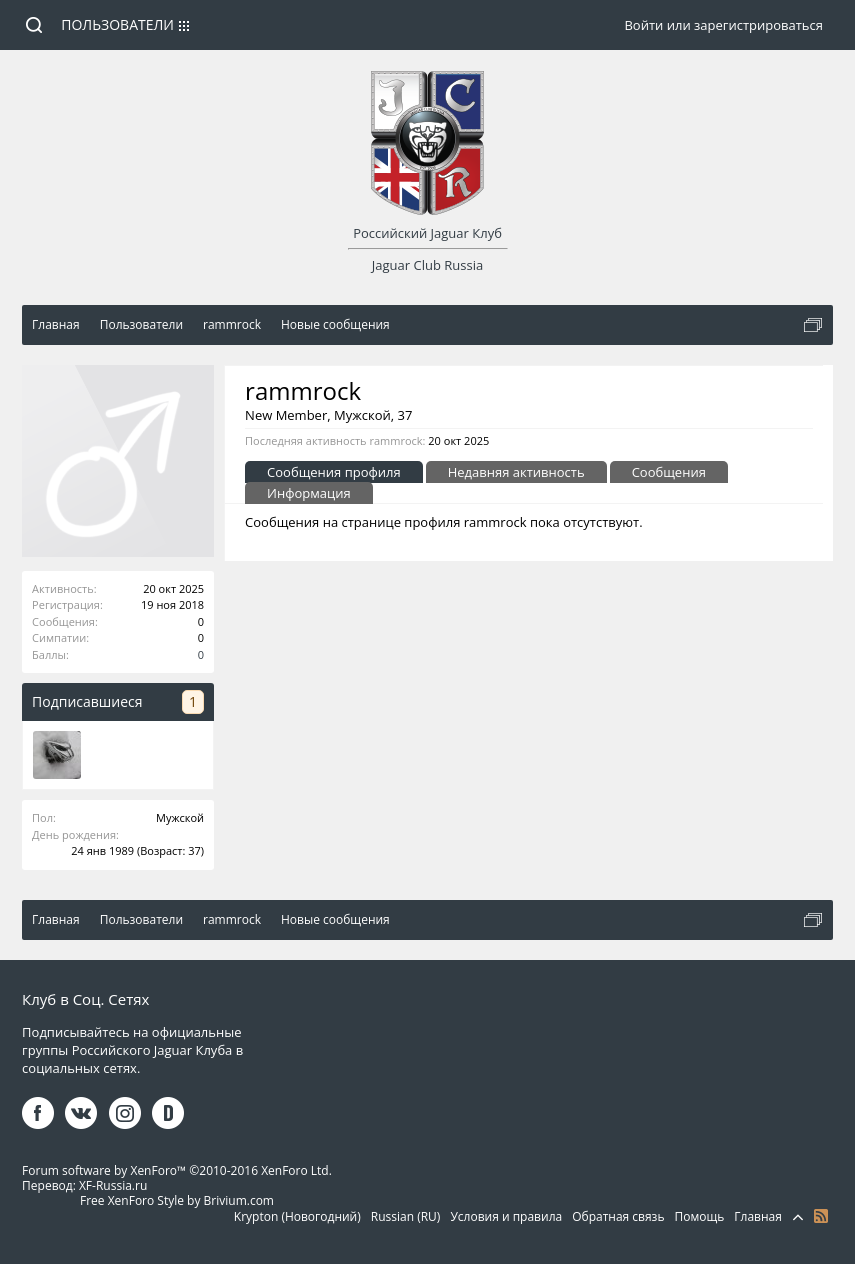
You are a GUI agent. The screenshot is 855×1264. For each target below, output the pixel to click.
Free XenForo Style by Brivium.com (177, 1200)
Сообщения (669, 472)
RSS (821, 1216)
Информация (309, 493)
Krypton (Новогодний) (297, 1216)
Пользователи (117, 24)
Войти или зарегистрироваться (723, 25)
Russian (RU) (406, 1216)
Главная (758, 1216)
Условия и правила (506, 1216)
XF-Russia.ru (113, 1185)
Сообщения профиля (334, 472)
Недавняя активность (516, 472)
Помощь (700, 1216)
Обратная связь (618, 1216)
